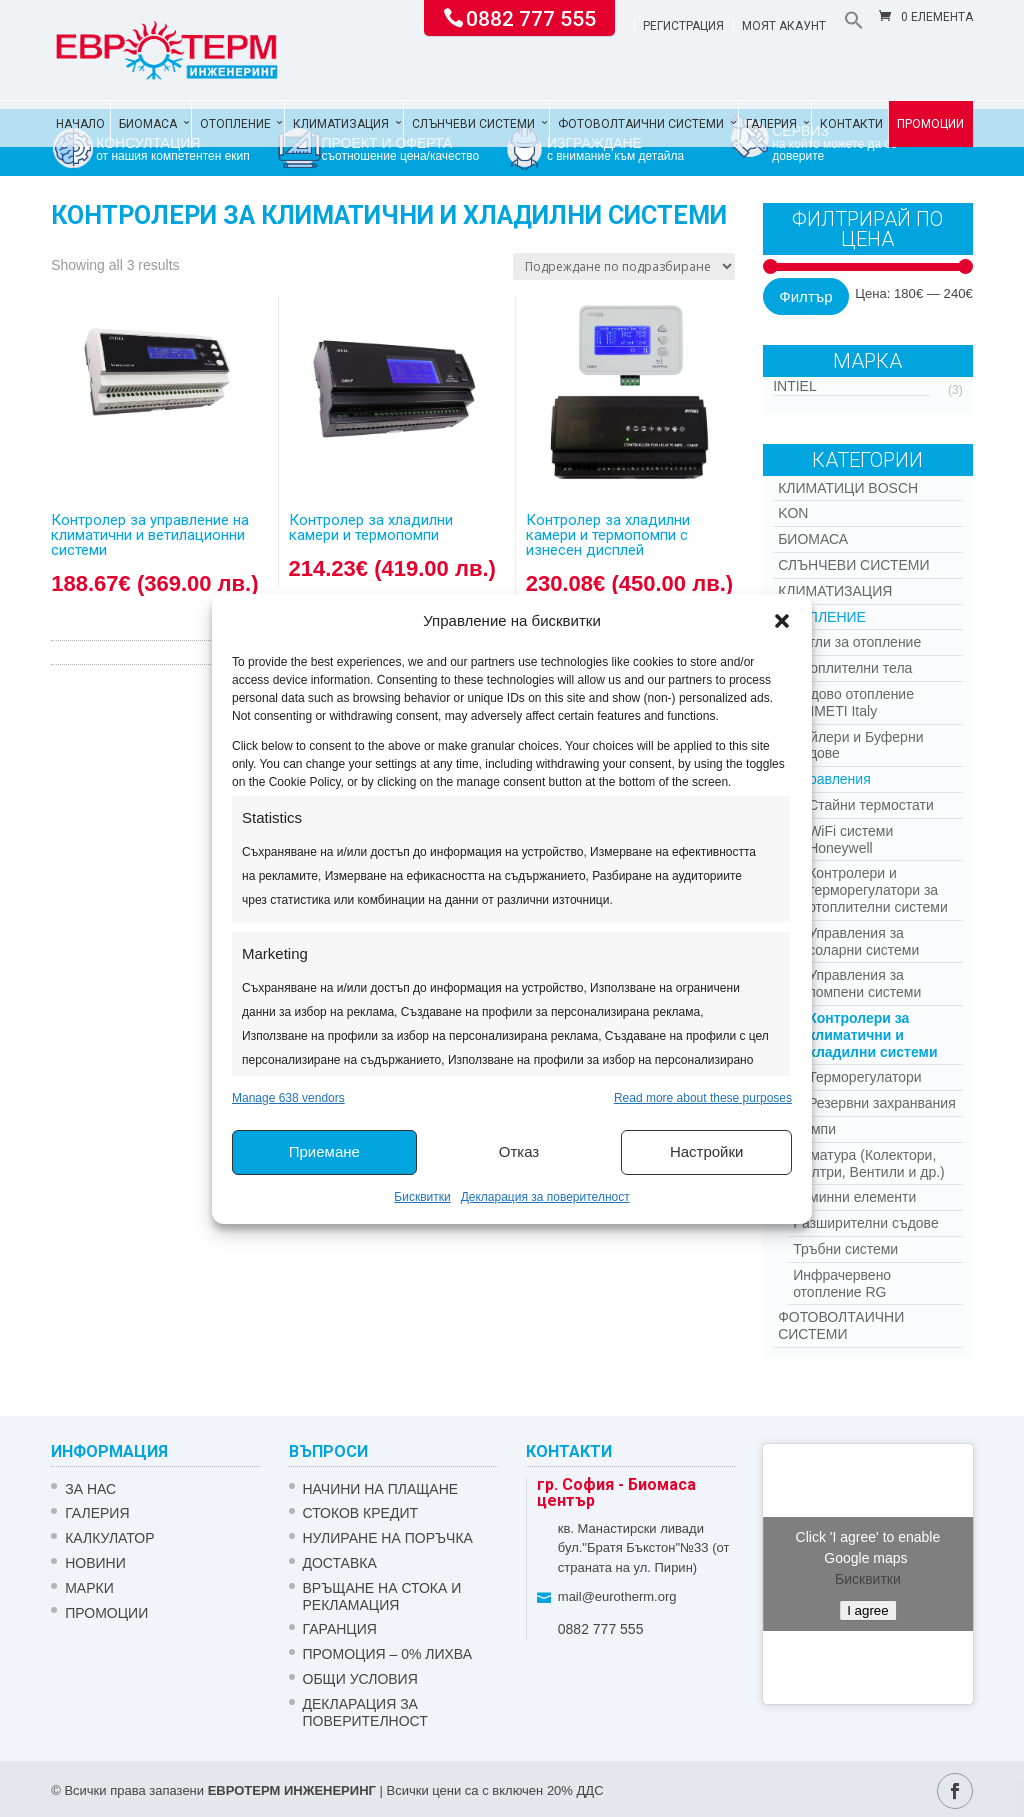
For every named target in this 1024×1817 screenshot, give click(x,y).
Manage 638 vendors (288, 1098)
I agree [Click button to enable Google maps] (868, 1610)
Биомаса (148, 124)
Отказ (519, 1151)
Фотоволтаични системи (641, 124)
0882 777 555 (531, 17)
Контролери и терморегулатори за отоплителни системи (878, 890)
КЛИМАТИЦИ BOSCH (848, 488)
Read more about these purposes (703, 1098)
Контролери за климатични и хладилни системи (872, 1035)
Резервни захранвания (882, 1103)
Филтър (805, 296)
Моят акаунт (784, 26)
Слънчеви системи (473, 124)
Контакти (851, 124)
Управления (832, 779)
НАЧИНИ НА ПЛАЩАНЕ (381, 1489)
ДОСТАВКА (340, 1563)
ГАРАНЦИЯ (340, 1629)
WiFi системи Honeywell (850, 839)
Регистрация (683, 26)
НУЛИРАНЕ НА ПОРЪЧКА (388, 1538)
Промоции (930, 124)
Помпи (814, 1129)
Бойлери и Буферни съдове (858, 745)
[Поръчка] (624, 266)
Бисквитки (422, 1197)
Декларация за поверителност (545, 1197)
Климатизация (341, 124)
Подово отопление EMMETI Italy (853, 702)
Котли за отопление (857, 642)
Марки (89, 1588)
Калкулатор (109, 1538)
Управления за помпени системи (864, 983)
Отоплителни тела (852, 668)
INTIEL (795, 386)
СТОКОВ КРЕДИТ (361, 1513)
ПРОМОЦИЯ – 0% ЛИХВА (388, 1654)
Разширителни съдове (866, 1223)
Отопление (235, 124)
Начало (80, 124)
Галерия (771, 124)
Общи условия (360, 1679)
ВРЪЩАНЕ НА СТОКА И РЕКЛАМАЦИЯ (382, 1596)
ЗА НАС (90, 1489)
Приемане (324, 1151)
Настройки (707, 1151)
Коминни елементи (854, 1197)
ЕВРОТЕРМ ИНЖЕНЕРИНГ (292, 1790)
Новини (95, 1563)
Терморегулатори (864, 1077)
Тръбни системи (845, 1249)
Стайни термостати (871, 805)
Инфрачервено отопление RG (842, 1283)
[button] (782, 621)
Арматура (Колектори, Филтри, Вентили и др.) (869, 1163)
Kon (793, 513)
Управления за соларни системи (863, 941)
